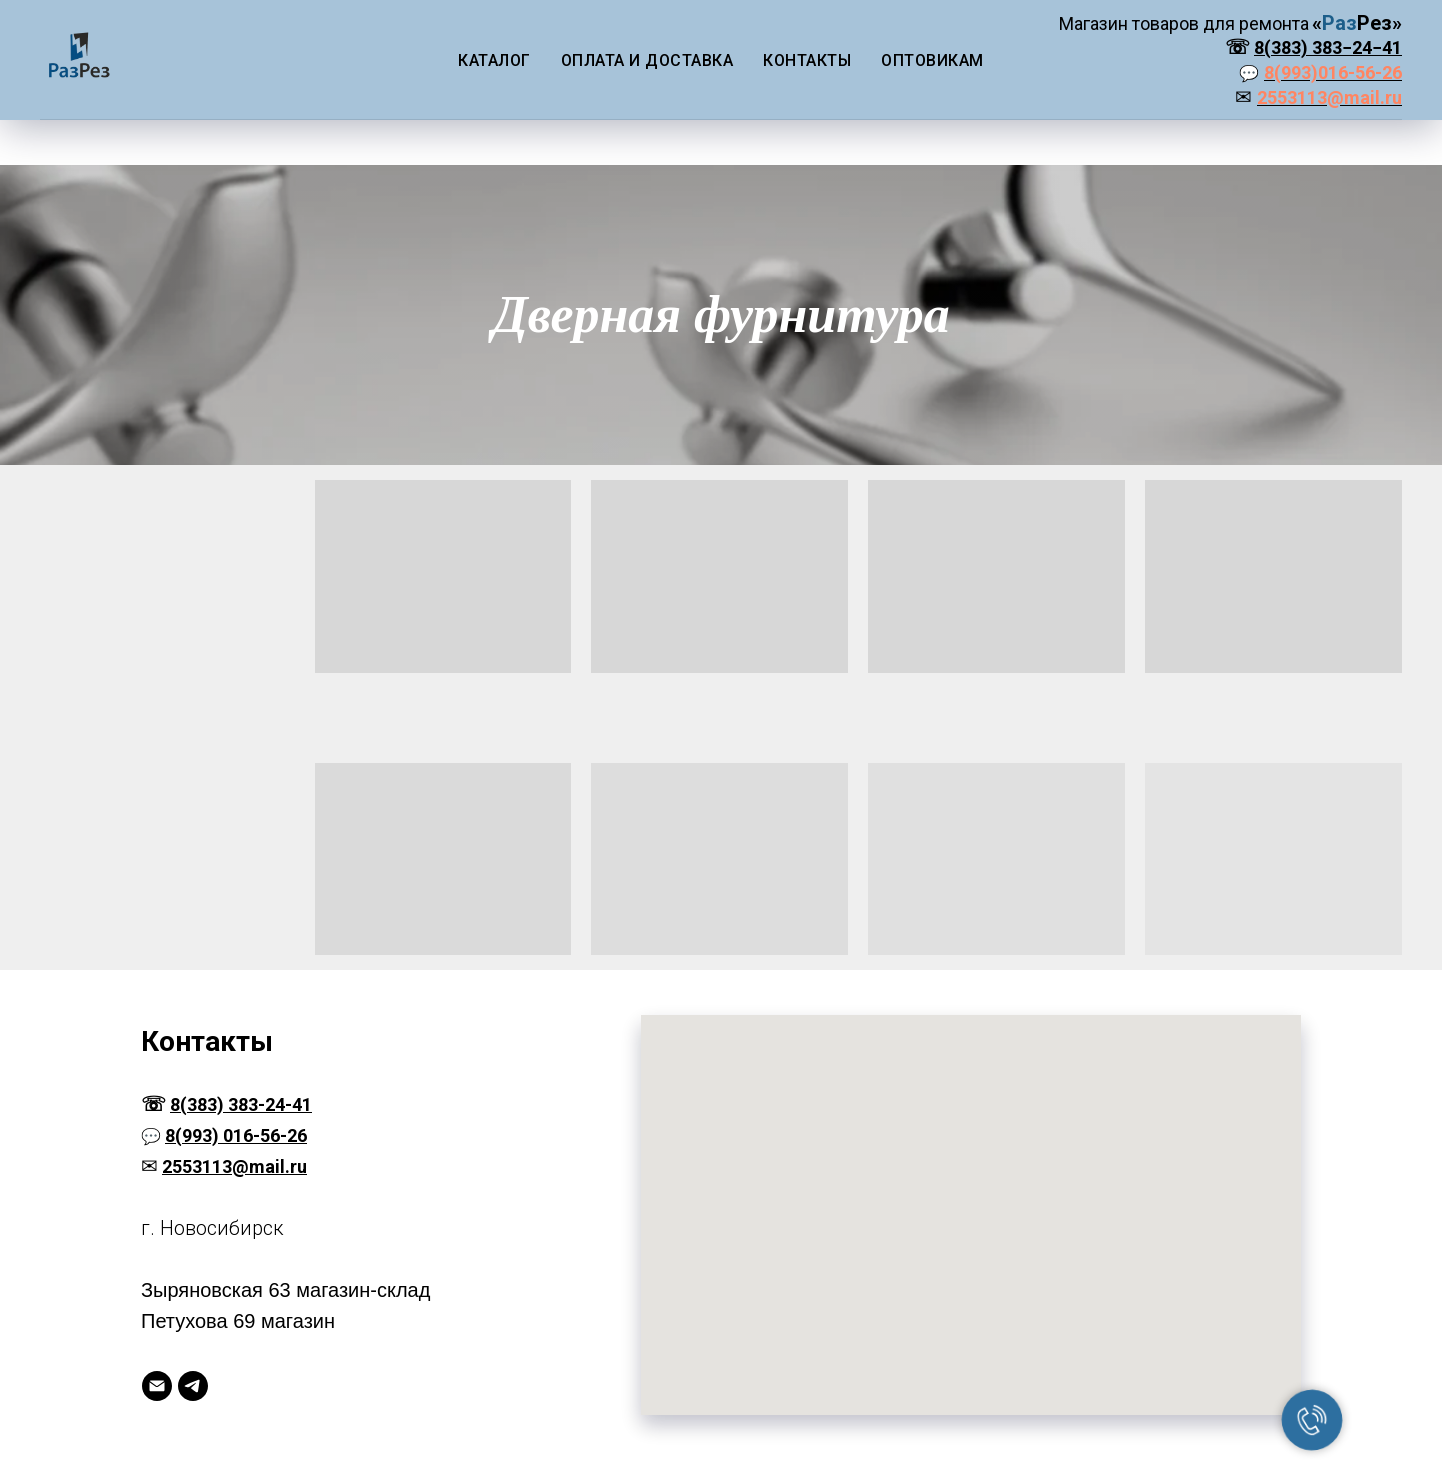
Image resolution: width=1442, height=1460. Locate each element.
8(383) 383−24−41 (1328, 47)
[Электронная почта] (157, 1386)
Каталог (494, 60)
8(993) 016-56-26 (236, 1135)
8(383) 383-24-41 (241, 1104)
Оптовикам (932, 60)
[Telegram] (193, 1386)
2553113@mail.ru (1329, 97)
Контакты (807, 60)
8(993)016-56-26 (1333, 72)
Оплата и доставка (647, 60)
